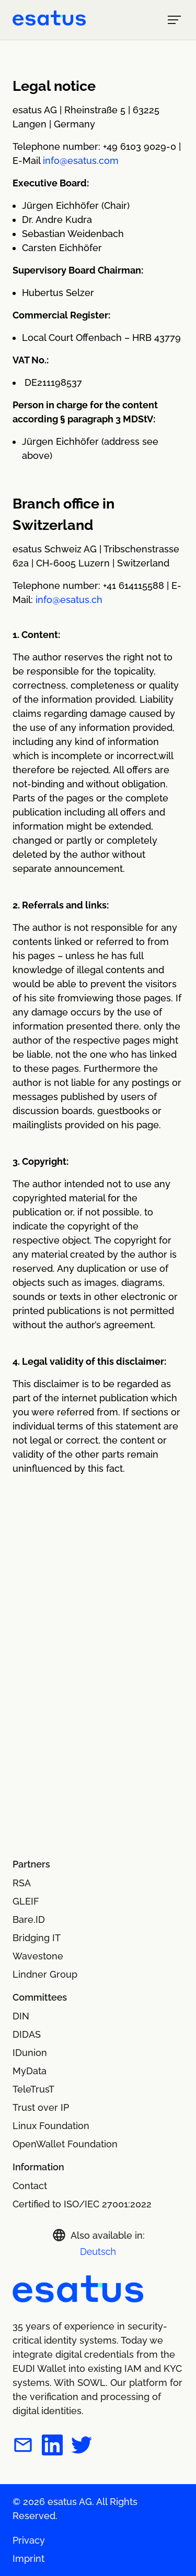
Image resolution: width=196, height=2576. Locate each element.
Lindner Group (45, 1974)
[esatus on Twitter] (81, 2447)
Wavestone (38, 1956)
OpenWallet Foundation (65, 2143)
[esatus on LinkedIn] (52, 2447)
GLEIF (26, 1901)
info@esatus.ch (69, 599)
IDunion (30, 2052)
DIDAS (27, 2034)
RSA (22, 1882)
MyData (30, 2070)
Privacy (29, 2540)
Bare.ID (29, 1919)
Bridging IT (37, 1937)
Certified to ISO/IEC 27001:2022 (82, 2204)
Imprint (28, 2558)
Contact (30, 2185)
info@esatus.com (81, 160)
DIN (21, 2016)
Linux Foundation (51, 2125)
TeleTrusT (33, 2089)
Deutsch (98, 2251)
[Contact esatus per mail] (23, 2447)
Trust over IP (41, 2107)
